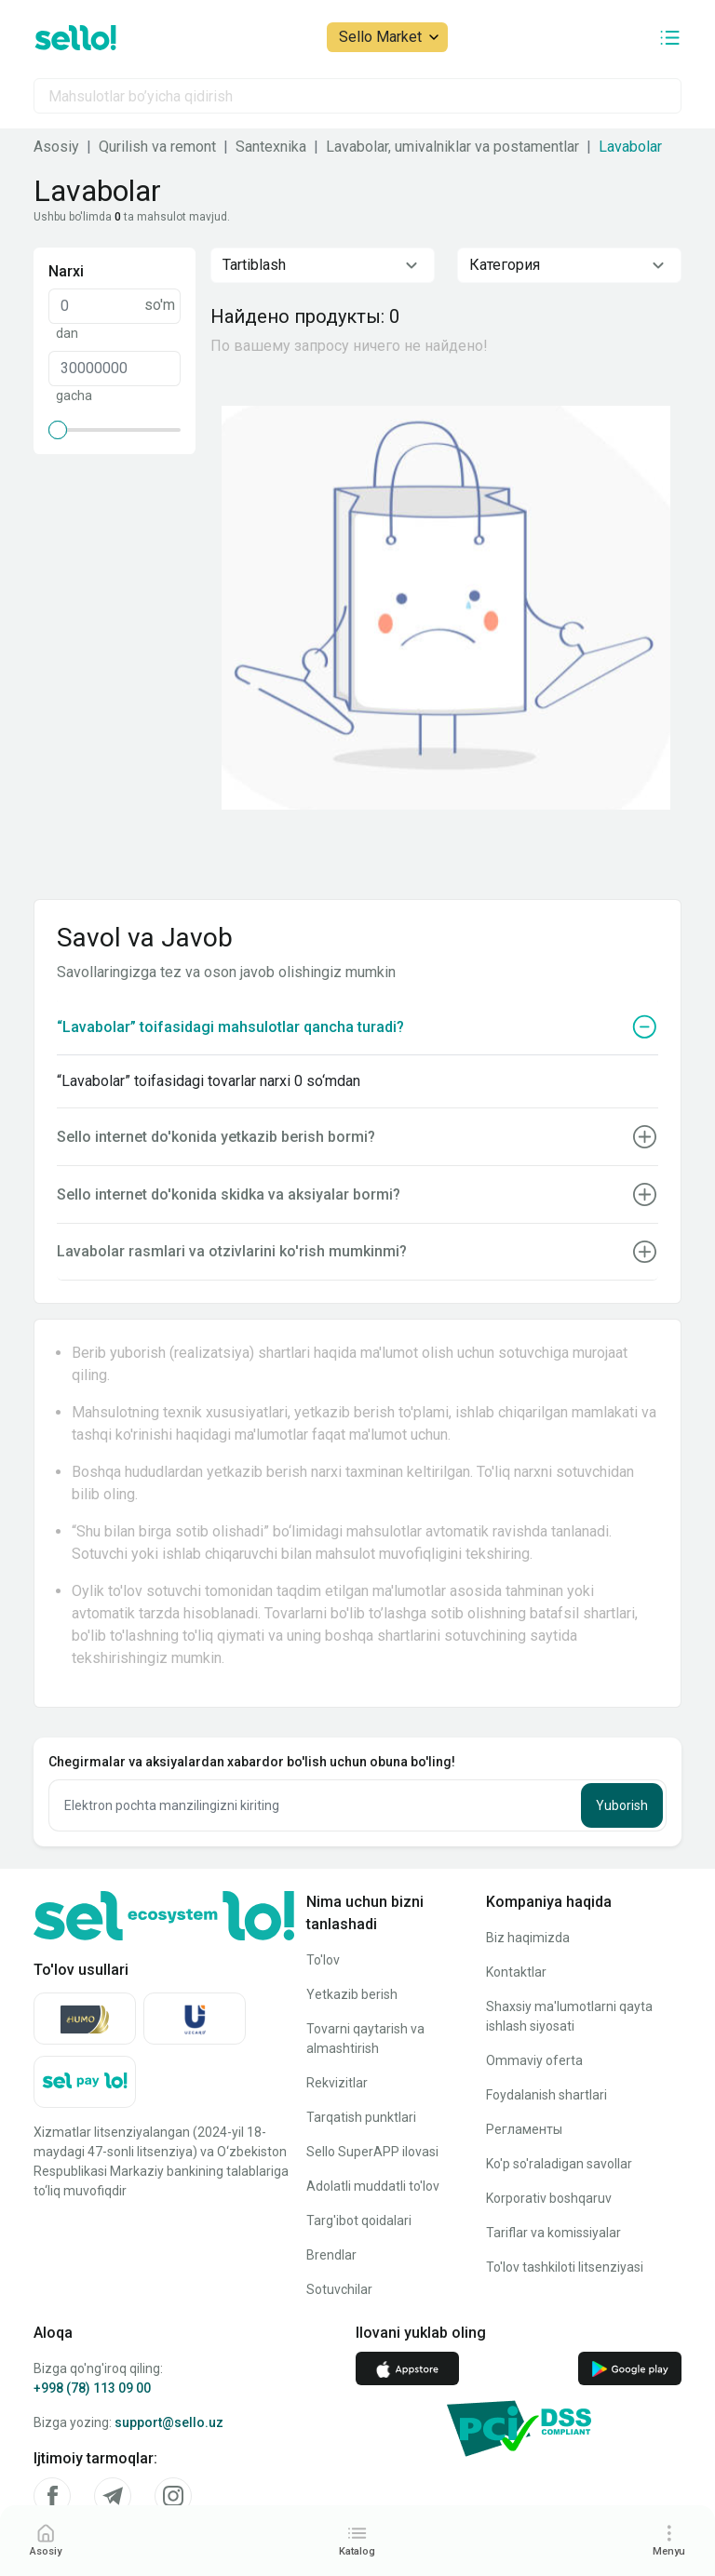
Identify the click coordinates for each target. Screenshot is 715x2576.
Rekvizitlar (337, 2082)
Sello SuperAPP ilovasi (372, 2151)
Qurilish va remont (157, 146)
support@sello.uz (169, 2422)
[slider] (57, 430)
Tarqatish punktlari (361, 2117)
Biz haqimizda (528, 1937)
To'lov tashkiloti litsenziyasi (564, 2267)
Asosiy (56, 146)
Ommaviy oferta (534, 2060)
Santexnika (271, 146)
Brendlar (331, 2254)
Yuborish (622, 1805)
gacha (74, 395)
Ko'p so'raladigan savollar (559, 2163)
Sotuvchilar (339, 2289)
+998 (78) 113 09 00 (92, 2388)
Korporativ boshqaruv (549, 2198)
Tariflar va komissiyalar (553, 2232)
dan (67, 333)
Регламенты (524, 2129)
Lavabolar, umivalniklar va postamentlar (452, 146)
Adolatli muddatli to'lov (372, 2186)
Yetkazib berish (352, 1994)
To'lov (323, 1959)
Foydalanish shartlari (546, 2094)
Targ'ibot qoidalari (358, 2220)
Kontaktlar (516, 1972)
